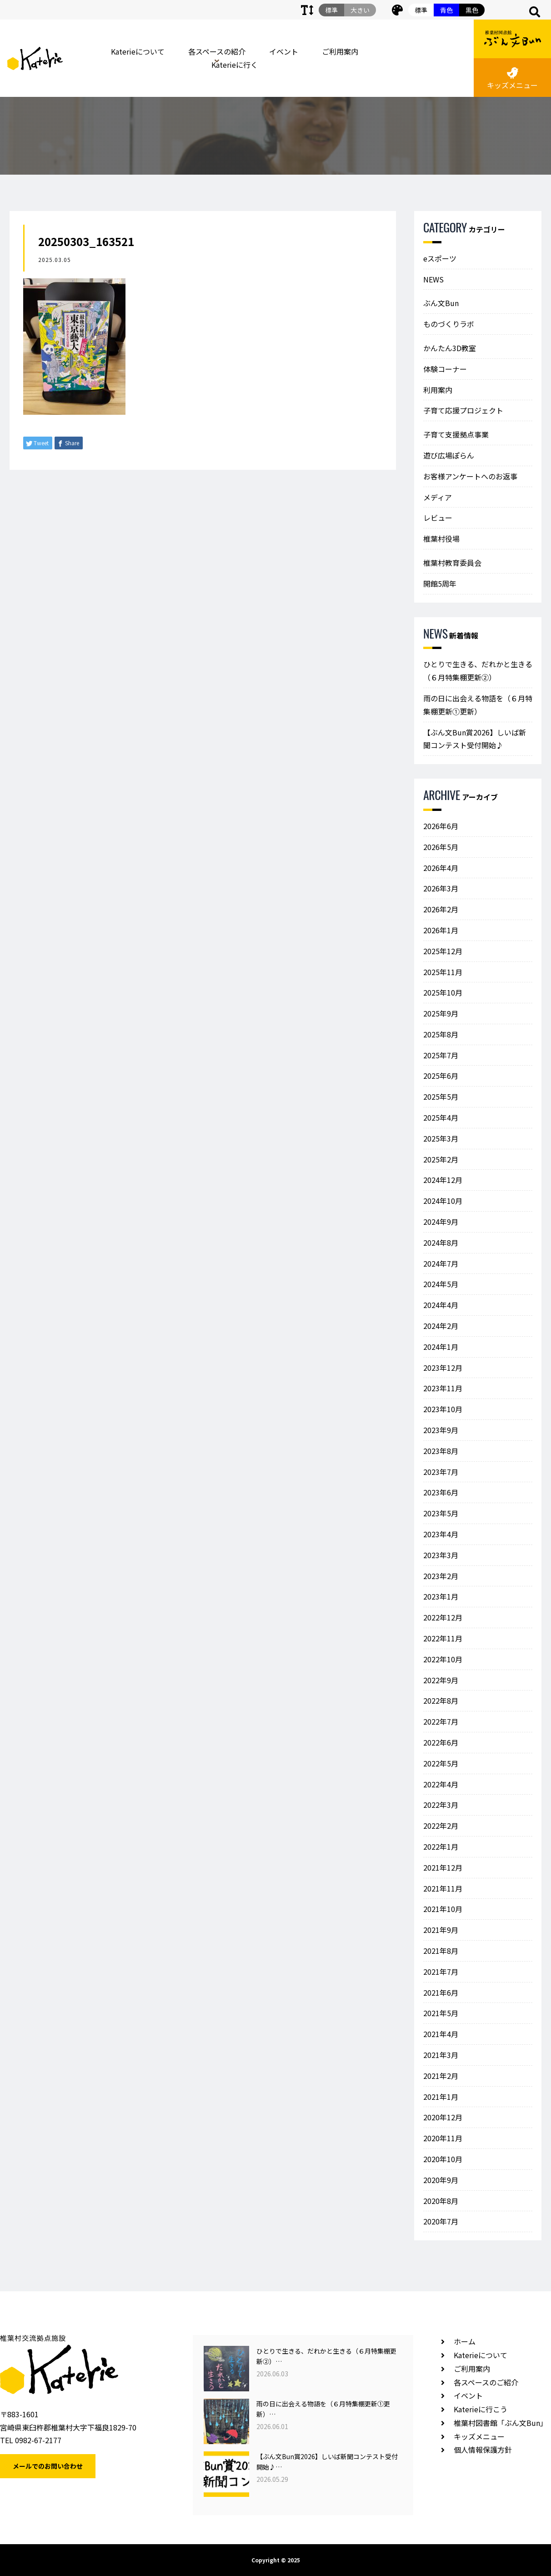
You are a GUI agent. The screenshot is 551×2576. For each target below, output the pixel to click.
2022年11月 (442, 1638)
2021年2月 (440, 2075)
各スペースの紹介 (216, 51)
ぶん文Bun (441, 302)
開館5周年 (439, 583)
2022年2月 (440, 1825)
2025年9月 (440, 1013)
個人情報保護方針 (483, 2449)
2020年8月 (440, 2200)
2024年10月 (442, 1200)
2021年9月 (440, 1929)
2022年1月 (440, 1846)
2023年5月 (440, 1513)
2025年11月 (442, 971)
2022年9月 (440, 1680)
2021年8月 (440, 1950)
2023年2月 (440, 1575)
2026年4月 (440, 867)
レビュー (437, 517)
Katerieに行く (234, 64)
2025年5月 (440, 1096)
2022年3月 (440, 1804)
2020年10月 (442, 2158)
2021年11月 (442, 1888)
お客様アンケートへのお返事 (470, 476)
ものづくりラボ (448, 323)
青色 (446, 10)
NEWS (433, 279)
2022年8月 (440, 1700)
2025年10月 (442, 992)
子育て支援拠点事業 (456, 434)
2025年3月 (440, 1138)
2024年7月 (440, 1263)
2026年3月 (440, 888)
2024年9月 (440, 1221)
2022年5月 (440, 1763)
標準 (421, 10)
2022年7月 (440, 1721)
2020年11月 (442, 2138)
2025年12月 (442, 951)
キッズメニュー (512, 79)
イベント (283, 51)
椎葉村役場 (441, 538)
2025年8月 (440, 1034)
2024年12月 (442, 1179)
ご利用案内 (340, 51)
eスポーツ (439, 258)
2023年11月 (442, 1388)
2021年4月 (440, 2033)
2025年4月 (440, 1117)
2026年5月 (440, 846)
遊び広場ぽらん (448, 455)
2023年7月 (440, 1471)
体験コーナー (445, 368)
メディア (437, 497)
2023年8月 (440, 1450)
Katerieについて (138, 51)
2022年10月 (442, 1659)
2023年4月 (440, 1534)
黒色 (472, 10)
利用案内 (437, 389)
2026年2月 (440, 909)
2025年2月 (440, 1159)
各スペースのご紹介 (486, 2382)
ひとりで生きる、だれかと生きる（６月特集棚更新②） (477, 671)
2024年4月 (440, 1304)
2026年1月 (440, 930)
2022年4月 (440, 1784)
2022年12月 (442, 1617)
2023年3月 (440, 1555)
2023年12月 (442, 1367)
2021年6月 (440, 1992)
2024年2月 (440, 1325)
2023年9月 (440, 1429)
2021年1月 (440, 2096)
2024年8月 (440, 1242)
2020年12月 (442, 2117)
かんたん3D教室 (449, 347)
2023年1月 (440, 1596)
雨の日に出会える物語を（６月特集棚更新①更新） (477, 705)
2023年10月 (442, 1409)
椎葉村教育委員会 (452, 562)
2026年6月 (440, 825)
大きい (360, 10)
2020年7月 (440, 2221)
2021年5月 (440, 2012)
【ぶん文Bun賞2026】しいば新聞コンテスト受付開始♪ (474, 739)
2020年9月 (440, 2179)
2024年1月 (440, 1346)
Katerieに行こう (480, 2409)
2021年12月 (442, 1867)
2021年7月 (440, 1971)
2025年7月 (440, 1055)
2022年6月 (440, 1742)
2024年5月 (440, 1283)
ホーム (465, 2341)
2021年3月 (440, 2054)
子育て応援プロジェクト (463, 410)
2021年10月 (442, 1908)
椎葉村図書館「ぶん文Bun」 (500, 2422)
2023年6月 (440, 1492)
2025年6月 (440, 1075)
